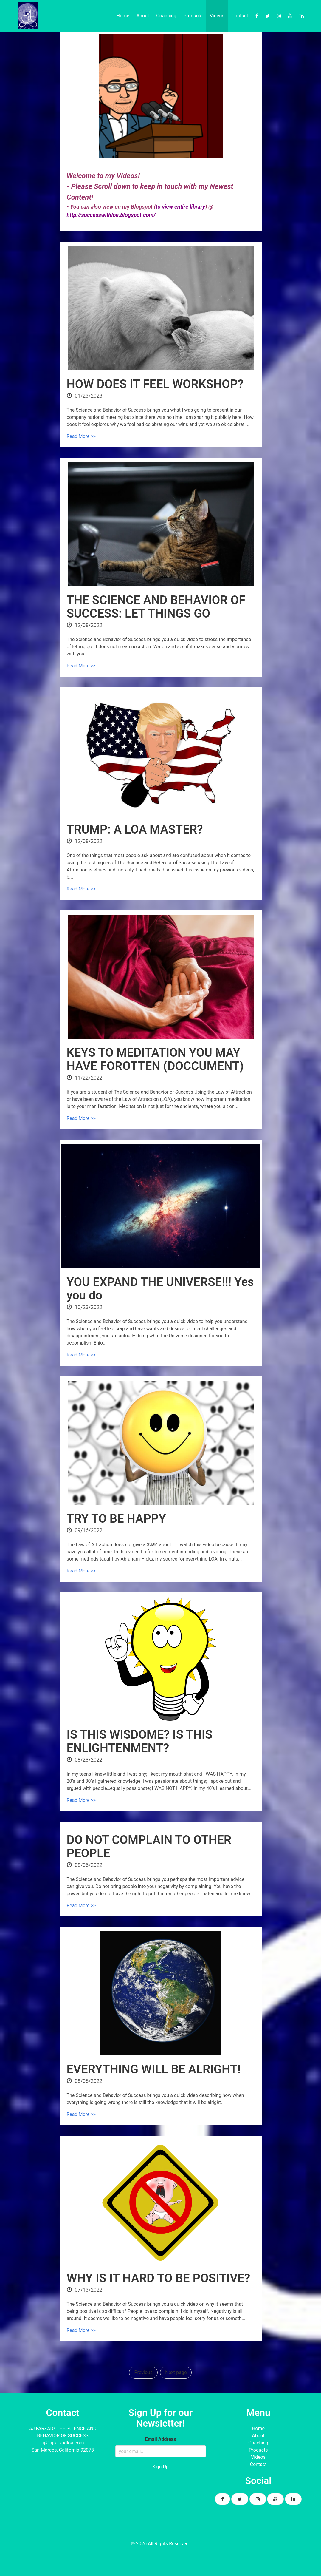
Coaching (166, 15)
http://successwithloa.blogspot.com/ (111, 215)
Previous (143, 2372)
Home (123, 15)
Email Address (160, 2439)
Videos (217, 15)
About (143, 15)
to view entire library (180, 206)
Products (192, 15)
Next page (176, 2372)
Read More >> (81, 436)
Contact (240, 15)
